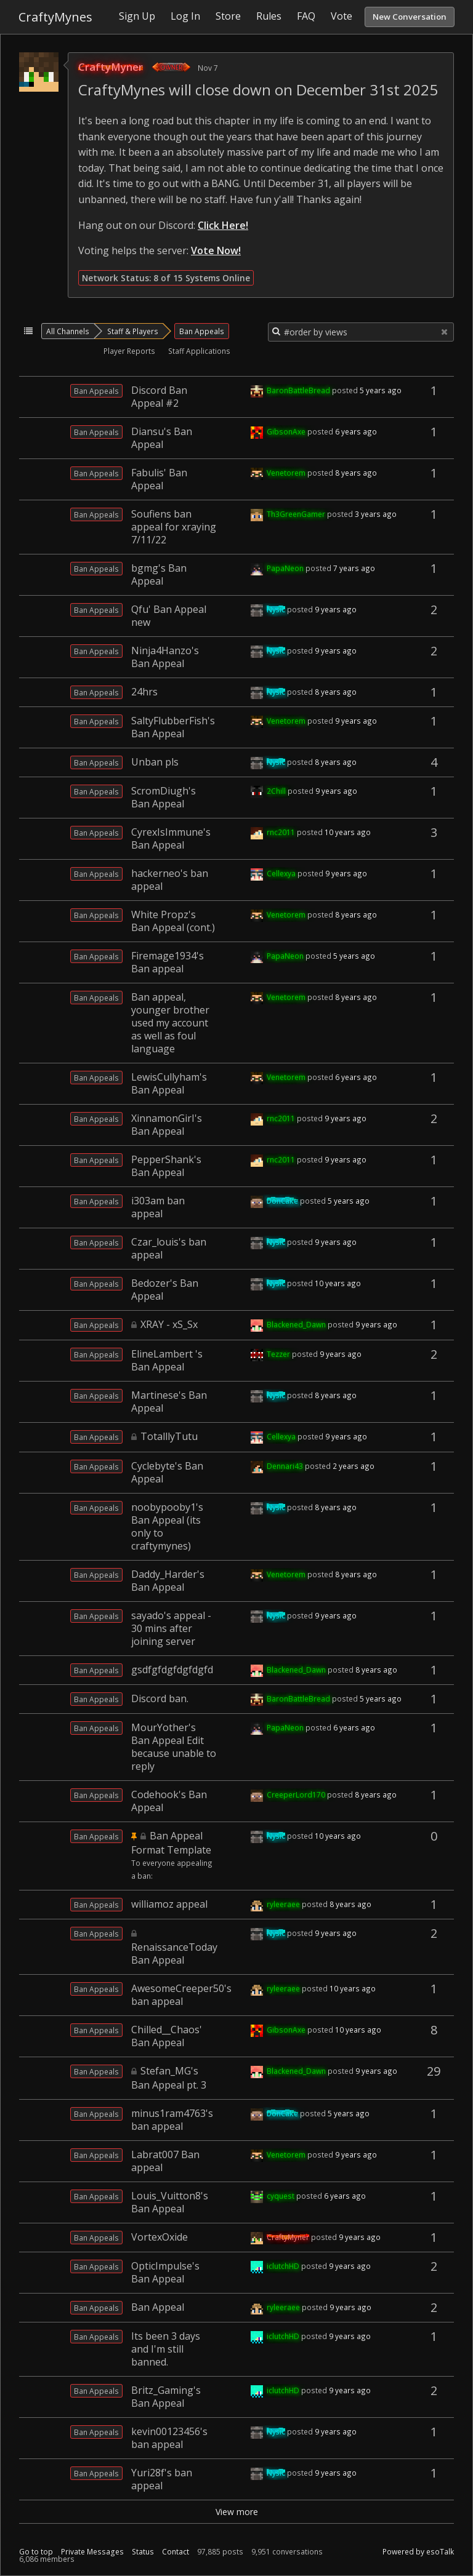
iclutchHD (283, 2266)
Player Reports (129, 351)
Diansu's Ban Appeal (161, 438)
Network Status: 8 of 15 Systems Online (166, 278)
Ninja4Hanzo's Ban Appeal (165, 657)
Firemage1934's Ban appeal (167, 962)
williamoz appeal (169, 1904)
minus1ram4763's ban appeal (172, 2119)
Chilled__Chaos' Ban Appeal (166, 2036)
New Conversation (410, 16)
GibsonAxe (286, 431)
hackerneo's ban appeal (169, 879)
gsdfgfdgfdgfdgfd (172, 1669)
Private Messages (92, 2551)
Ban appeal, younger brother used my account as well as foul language (170, 1022)
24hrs (144, 691)
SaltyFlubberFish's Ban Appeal (173, 727)
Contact (175, 2551)
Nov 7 (208, 68)
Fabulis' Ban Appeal (159, 479)
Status (143, 2551)
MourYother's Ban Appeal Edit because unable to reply (173, 1747)
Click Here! (223, 225)
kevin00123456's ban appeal (169, 2438)
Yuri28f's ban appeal (161, 2479)
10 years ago (348, 832)
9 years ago (336, 609)
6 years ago (356, 431)
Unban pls (155, 762)
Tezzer (278, 1354)
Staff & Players (132, 331)
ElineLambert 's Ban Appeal (167, 1360)
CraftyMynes (55, 17)
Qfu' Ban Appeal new (168, 615)
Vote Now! (216, 250)
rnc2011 (281, 832)
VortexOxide (159, 2237)
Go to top (36, 2551)
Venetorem (286, 473)
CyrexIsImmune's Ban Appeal (171, 838)
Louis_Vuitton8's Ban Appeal (169, 2202)
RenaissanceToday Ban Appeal (174, 1953)
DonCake (282, 1201)
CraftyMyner (110, 67)
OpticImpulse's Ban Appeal (165, 2272)
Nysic (276, 609)
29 (433, 2071)
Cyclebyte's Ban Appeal (167, 1472)
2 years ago (353, 1466)
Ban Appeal (157, 2307)
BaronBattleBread (298, 390)
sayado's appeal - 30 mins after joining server (171, 1628)
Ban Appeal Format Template (171, 1843)
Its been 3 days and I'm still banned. (165, 2349)
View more (237, 2512)
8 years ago (356, 473)
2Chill (276, 791)
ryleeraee (283, 1904)
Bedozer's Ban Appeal (164, 1289)
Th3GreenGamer (296, 514)
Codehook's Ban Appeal (169, 1801)
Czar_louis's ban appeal (168, 1248)
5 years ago (381, 390)
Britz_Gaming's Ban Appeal (166, 2396)
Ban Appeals (201, 331)
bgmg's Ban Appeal (159, 574)
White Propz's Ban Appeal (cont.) (173, 921)
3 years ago (376, 514)
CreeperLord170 (296, 1794)
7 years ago (354, 568)
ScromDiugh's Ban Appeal (163, 797)
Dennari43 (285, 1466)
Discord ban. (159, 1698)
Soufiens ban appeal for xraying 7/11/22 (173, 526)
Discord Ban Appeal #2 (159, 396)
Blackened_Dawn (296, 1324)
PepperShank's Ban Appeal (166, 1166)
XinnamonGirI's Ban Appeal (166, 1124)
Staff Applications (199, 351)
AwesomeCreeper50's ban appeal (181, 1995)
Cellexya (281, 873)
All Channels (67, 331)
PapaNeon (285, 568)
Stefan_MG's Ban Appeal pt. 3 (168, 2078)
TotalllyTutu (169, 1436)
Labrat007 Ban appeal (165, 2161)
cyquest (280, 2196)
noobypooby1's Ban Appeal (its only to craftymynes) (167, 1526)
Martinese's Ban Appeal (169, 1401)
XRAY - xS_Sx (169, 1324)
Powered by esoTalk (418, 2551)
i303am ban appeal (158, 1207)
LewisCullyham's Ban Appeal (169, 1083)
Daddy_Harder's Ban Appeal (167, 1580)
